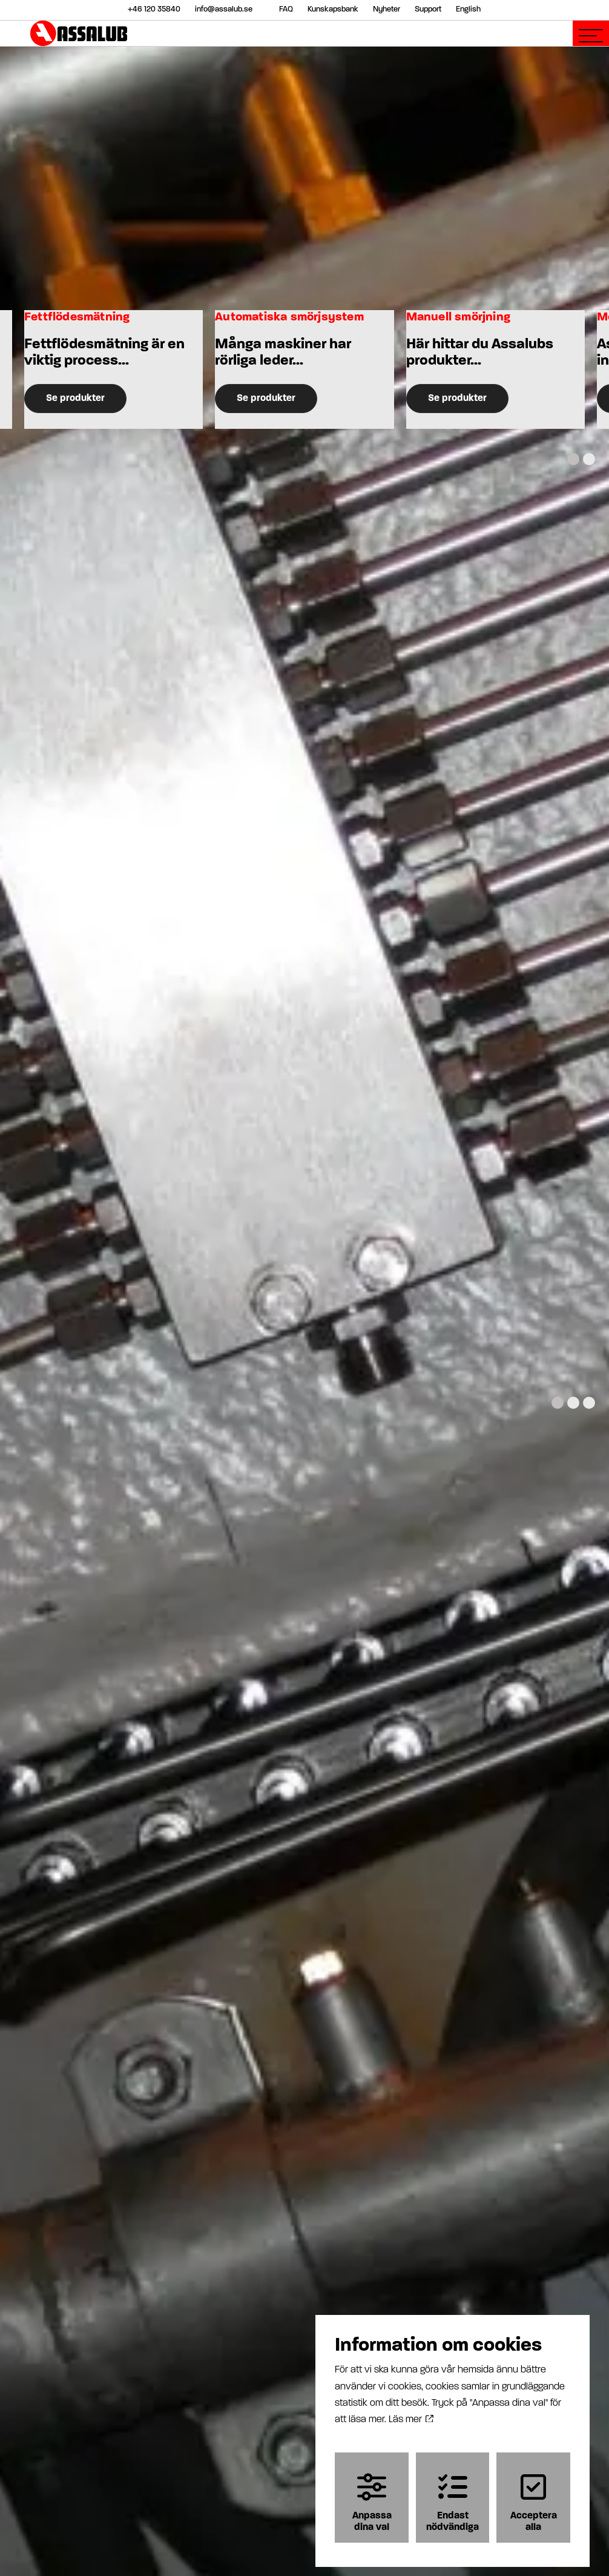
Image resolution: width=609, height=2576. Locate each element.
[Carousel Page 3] (589, 1403)
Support (428, 9)
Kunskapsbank (333, 9)
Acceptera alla (533, 2499)
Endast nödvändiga (452, 2499)
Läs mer (411, 2417)
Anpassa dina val (372, 2499)
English (468, 9)
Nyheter (386, 9)
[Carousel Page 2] (589, 459)
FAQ (286, 9)
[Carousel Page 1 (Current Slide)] (573, 459)
